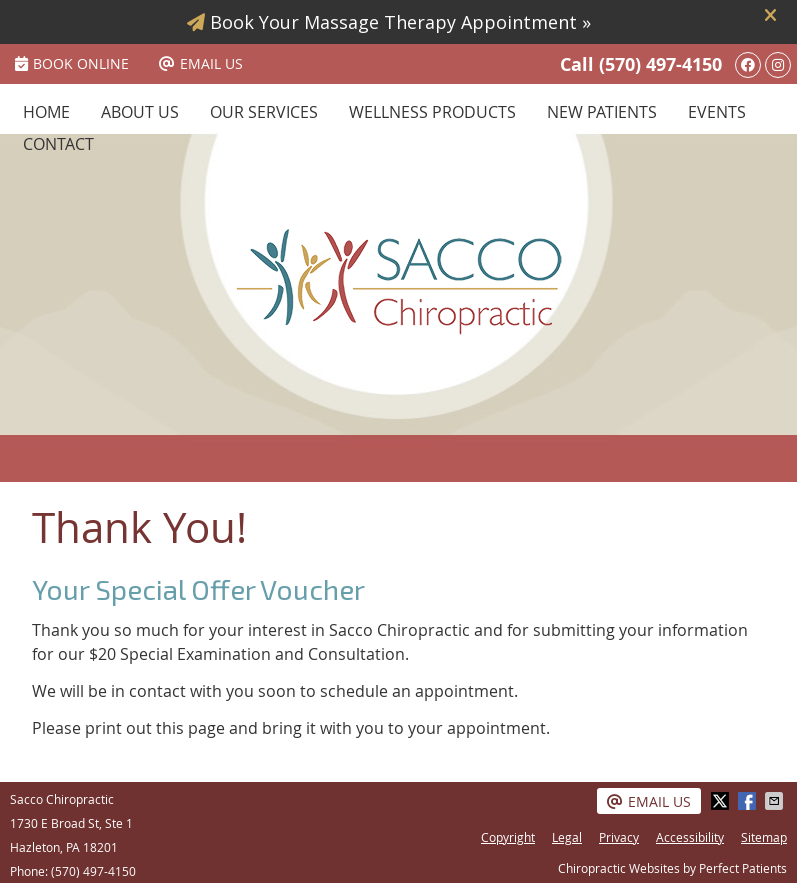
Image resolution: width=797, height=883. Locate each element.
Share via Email (776, 801)
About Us (140, 112)
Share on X (722, 801)
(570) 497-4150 (660, 64)
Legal (567, 837)
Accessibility (690, 837)
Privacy (619, 837)
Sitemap (764, 837)
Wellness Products (432, 112)
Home (46, 112)
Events (717, 112)
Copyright (508, 837)
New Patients (602, 112)
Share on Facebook (749, 801)
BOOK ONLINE (72, 63)
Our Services (264, 112)
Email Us (201, 63)
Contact (58, 144)
